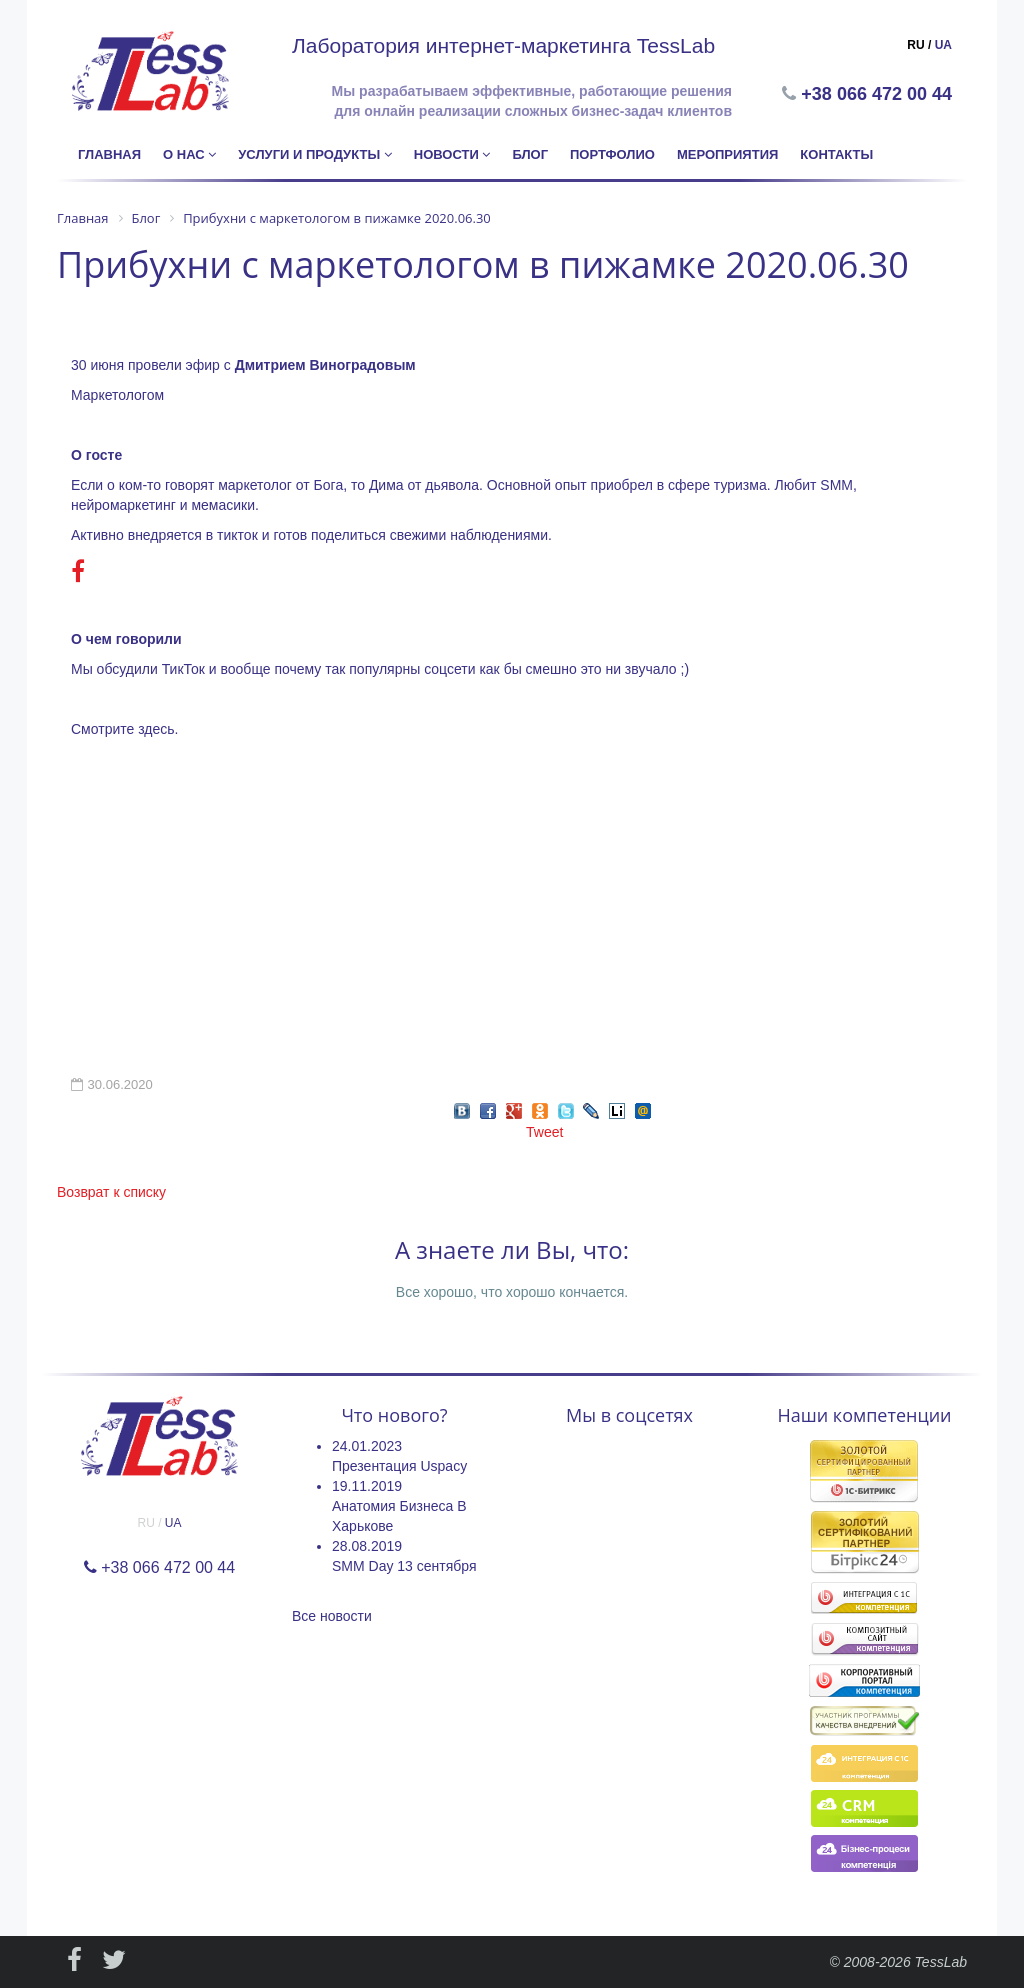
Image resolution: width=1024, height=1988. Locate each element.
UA (943, 45)
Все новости (332, 1616)
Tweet (544, 1132)
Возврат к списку (111, 1192)
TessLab (941, 1962)
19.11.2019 (367, 1486)
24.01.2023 (367, 1446)
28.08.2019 (367, 1546)
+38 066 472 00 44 (878, 94)
